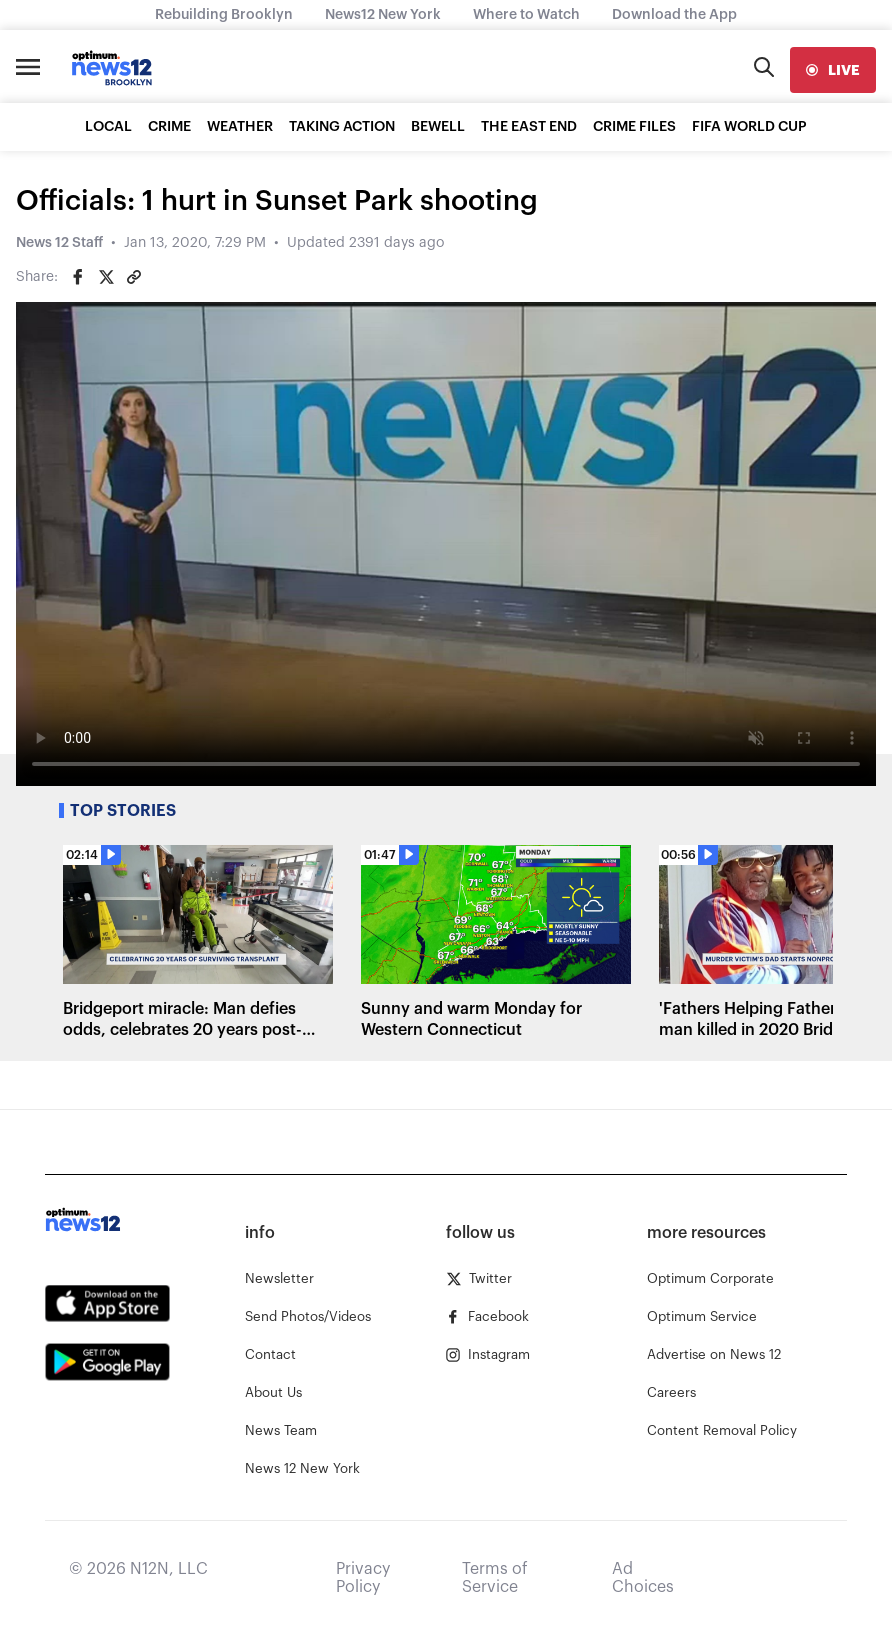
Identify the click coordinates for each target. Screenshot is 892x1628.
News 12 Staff (59, 243)
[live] (833, 70)
